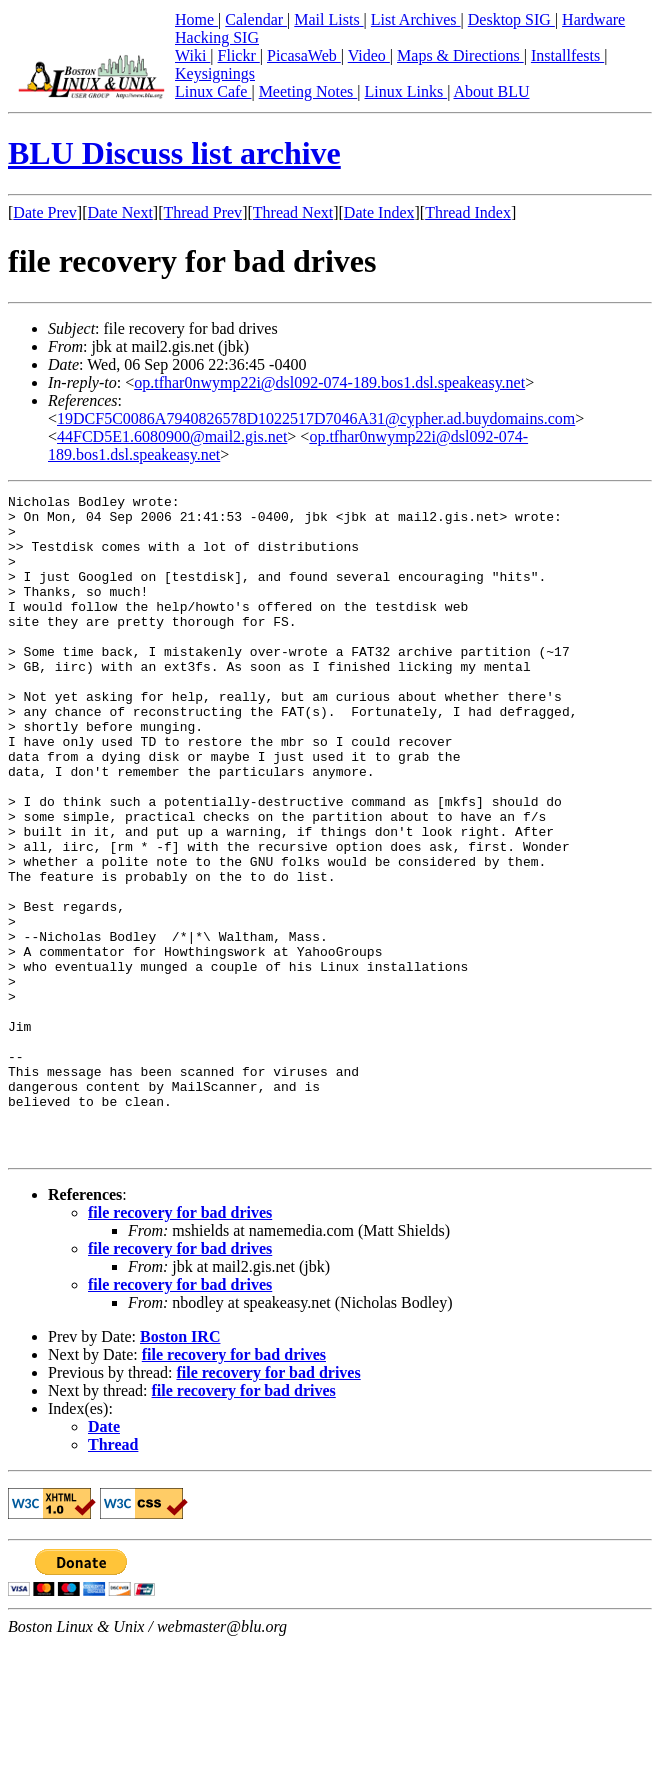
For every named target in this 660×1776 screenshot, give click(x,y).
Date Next (120, 212)
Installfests (567, 55)
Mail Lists (328, 19)
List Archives (416, 19)
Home (196, 19)
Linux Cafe (213, 91)
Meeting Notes (308, 91)
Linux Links (405, 91)
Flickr (239, 55)
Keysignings (215, 73)
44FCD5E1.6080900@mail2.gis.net (172, 436)
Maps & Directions (460, 55)
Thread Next (293, 212)
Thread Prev (202, 212)
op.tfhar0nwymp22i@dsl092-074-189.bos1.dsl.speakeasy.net (329, 382)
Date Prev (45, 212)
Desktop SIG (511, 19)
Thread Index (468, 212)
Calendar (256, 19)
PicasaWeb (304, 55)
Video (369, 55)
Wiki (192, 55)
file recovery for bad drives (180, 1344)
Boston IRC (180, 1468)
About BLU (491, 91)
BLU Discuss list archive (174, 153)
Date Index (379, 212)
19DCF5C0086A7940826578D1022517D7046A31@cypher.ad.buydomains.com (316, 418)
